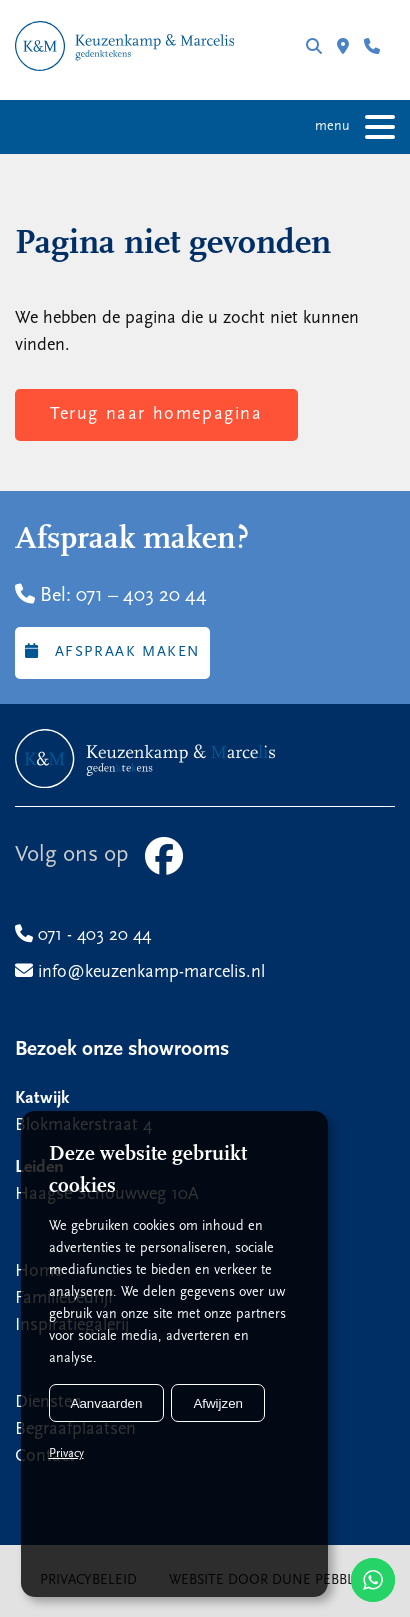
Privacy (66, 1454)
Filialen (343, 46)
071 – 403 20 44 (141, 596)
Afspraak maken (112, 651)
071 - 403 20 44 (372, 46)
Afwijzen (218, 1403)
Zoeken (314, 46)
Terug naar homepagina (156, 414)
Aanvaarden (107, 1403)
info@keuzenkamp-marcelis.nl (140, 972)
